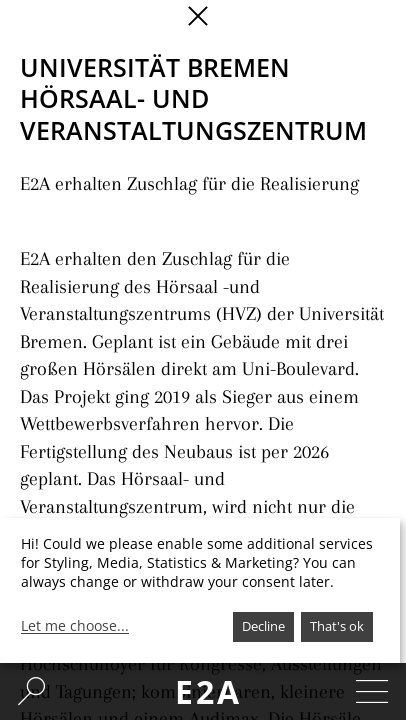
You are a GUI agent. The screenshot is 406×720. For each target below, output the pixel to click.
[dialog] (200, 590)
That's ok (337, 626)
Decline (263, 626)
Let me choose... (75, 626)
